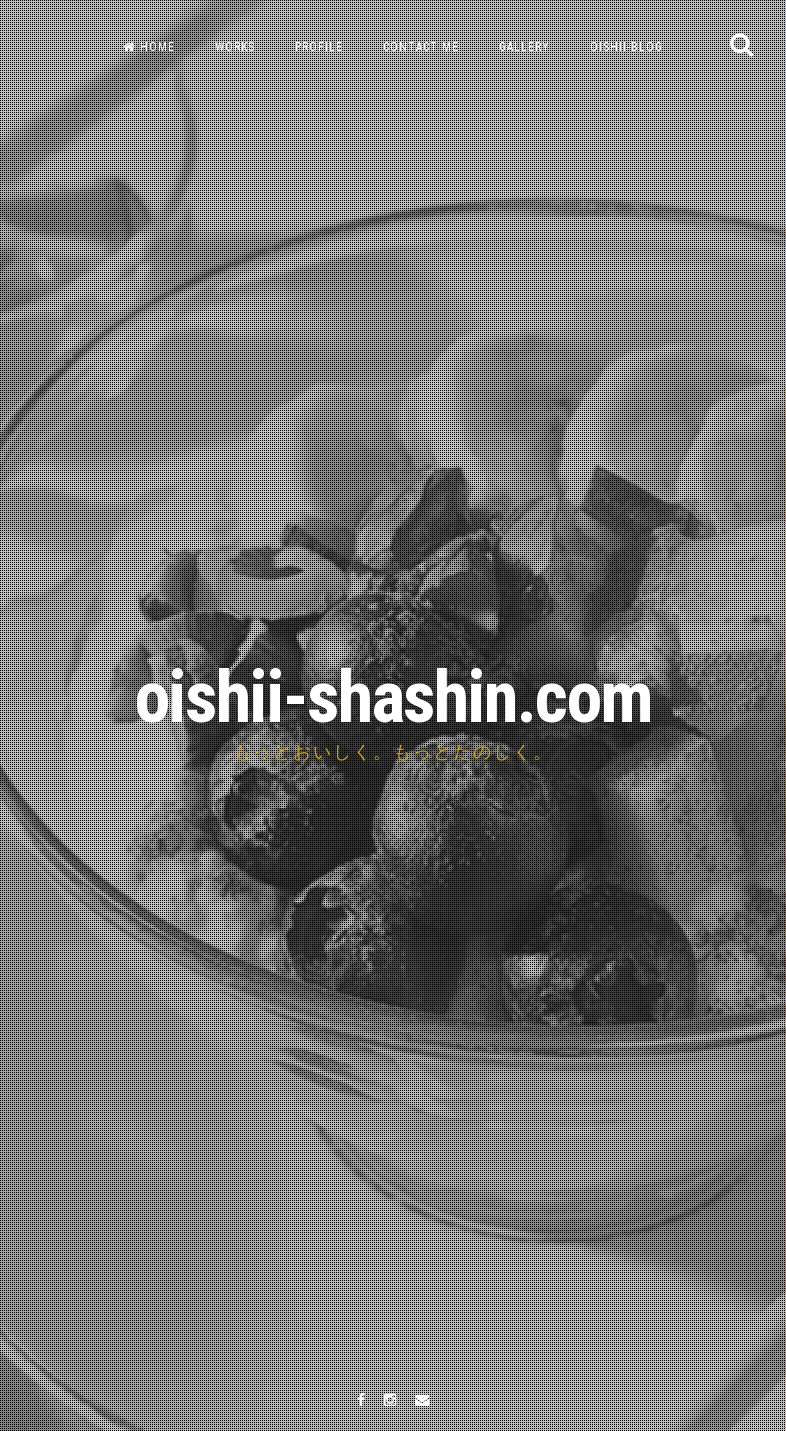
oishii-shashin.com (393, 697)
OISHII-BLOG (626, 47)
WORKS (235, 47)
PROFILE (319, 47)
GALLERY (524, 47)
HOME (149, 47)
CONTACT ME (421, 47)
